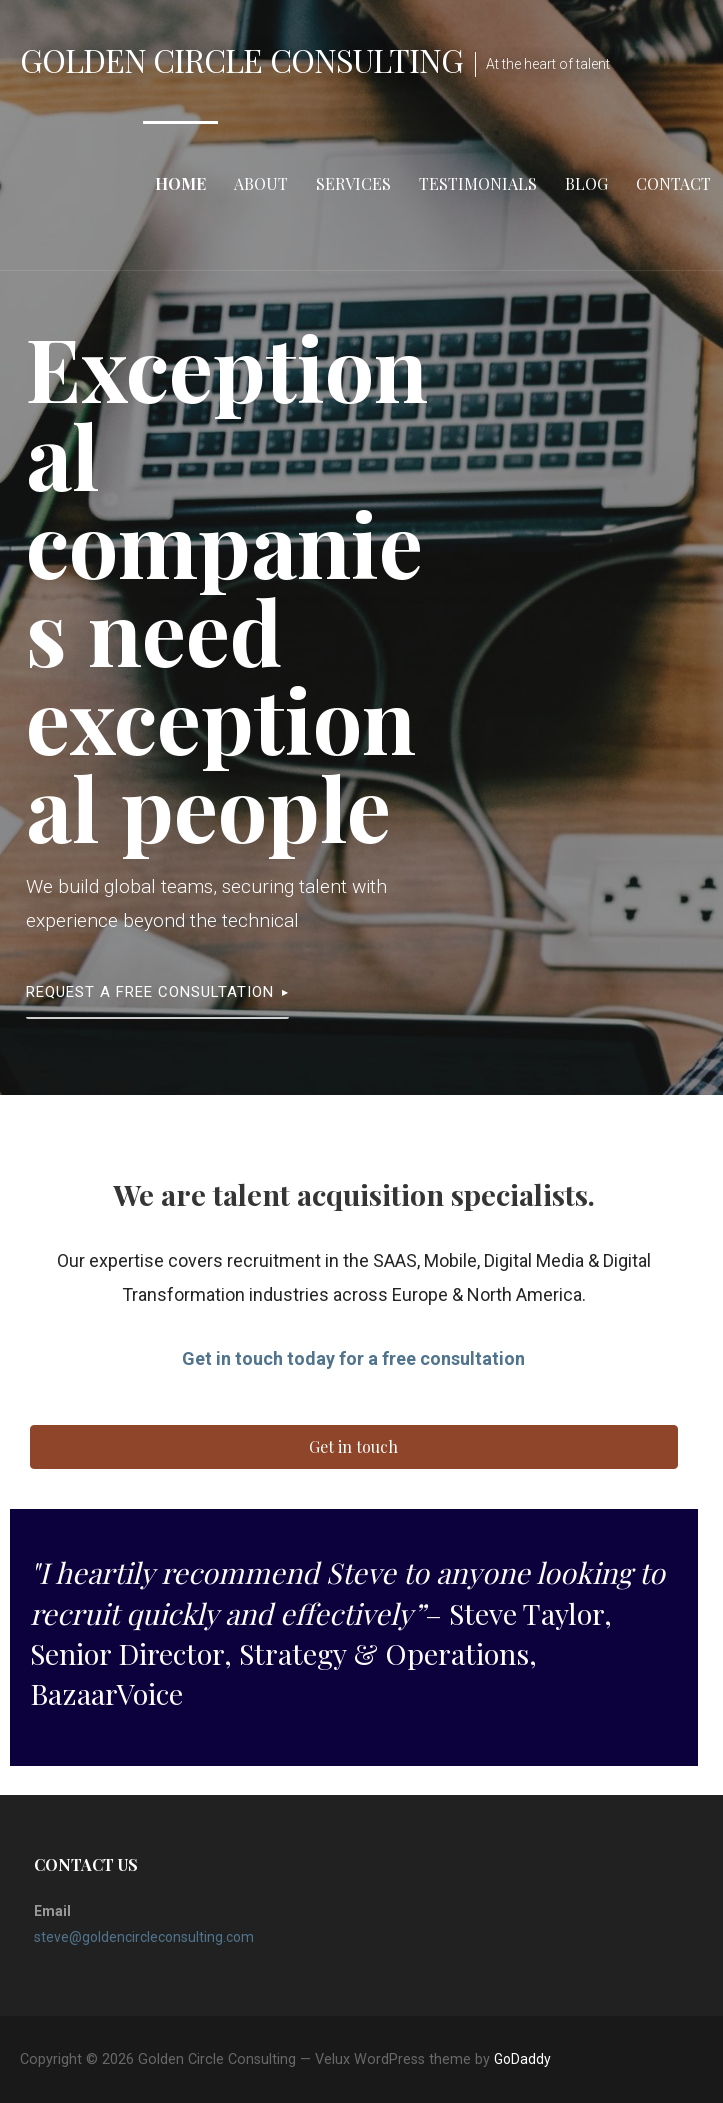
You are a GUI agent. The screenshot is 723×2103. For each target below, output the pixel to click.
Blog (586, 183)
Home (180, 183)
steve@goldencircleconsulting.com (144, 1937)
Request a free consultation (150, 992)
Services (353, 183)
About (261, 183)
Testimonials (478, 183)
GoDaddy (522, 2059)
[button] (354, 1447)
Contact (673, 183)
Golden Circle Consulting (241, 59)
